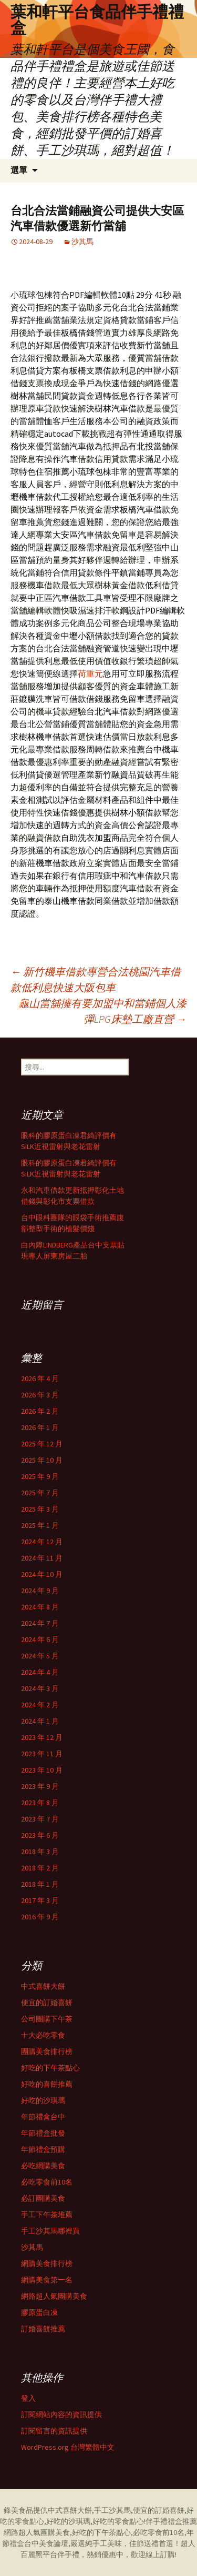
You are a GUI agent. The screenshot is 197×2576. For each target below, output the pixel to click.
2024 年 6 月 (40, 1639)
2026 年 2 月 (40, 1411)
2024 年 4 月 (40, 1672)
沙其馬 (82, 241)
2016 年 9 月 (40, 1916)
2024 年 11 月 (42, 1558)
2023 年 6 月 (40, 1835)
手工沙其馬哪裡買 (50, 2231)
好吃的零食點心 (118, 2521)
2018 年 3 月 (40, 1851)
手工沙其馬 (112, 2510)
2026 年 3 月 (40, 1395)
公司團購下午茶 (46, 2019)
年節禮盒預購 (43, 2149)
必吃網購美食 (43, 2165)
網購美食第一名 (46, 2280)
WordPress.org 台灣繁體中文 (68, 2447)
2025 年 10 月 (42, 1460)
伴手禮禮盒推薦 (171, 2521)
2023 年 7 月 (40, 1819)
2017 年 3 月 (40, 1900)
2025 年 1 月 (40, 1525)
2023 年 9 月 (40, 1786)
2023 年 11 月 (42, 1753)
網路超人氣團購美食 (54, 2296)
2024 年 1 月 (40, 1721)
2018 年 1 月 (40, 1884)
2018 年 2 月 (40, 1868)
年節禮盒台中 (43, 2116)
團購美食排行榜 (46, 2051)
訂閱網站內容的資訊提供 (61, 2414)
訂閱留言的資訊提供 (54, 2431)
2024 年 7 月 (40, 1623)
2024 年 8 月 (40, 1607)
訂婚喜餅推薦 (43, 2328)
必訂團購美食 (43, 2198)
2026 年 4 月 (40, 1378)
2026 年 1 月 (40, 1427)
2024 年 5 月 (40, 1656)
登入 (28, 2398)
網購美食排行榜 (46, 2263)
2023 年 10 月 (42, 1770)
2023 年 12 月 (42, 1737)
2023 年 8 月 (40, 1802)
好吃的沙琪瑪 (43, 2100)
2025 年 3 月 (40, 1509)
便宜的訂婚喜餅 (46, 2002)
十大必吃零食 (43, 2035)
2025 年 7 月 (40, 1492)
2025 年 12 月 (42, 1443)
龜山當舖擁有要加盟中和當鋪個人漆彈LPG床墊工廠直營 (102, 1011)
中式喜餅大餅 (43, 1986)
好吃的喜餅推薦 (46, 2084)
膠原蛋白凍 (39, 2312)
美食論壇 (53, 2543)
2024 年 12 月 (42, 1541)
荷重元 (90, 673)
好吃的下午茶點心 (50, 2067)
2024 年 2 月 (40, 1704)
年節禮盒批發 (43, 2133)
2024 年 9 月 (40, 1590)
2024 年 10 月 (42, 1574)
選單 (19, 170)
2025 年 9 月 (40, 1476)
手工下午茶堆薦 (46, 2214)
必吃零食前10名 (46, 2182)
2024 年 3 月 (40, 1688)
